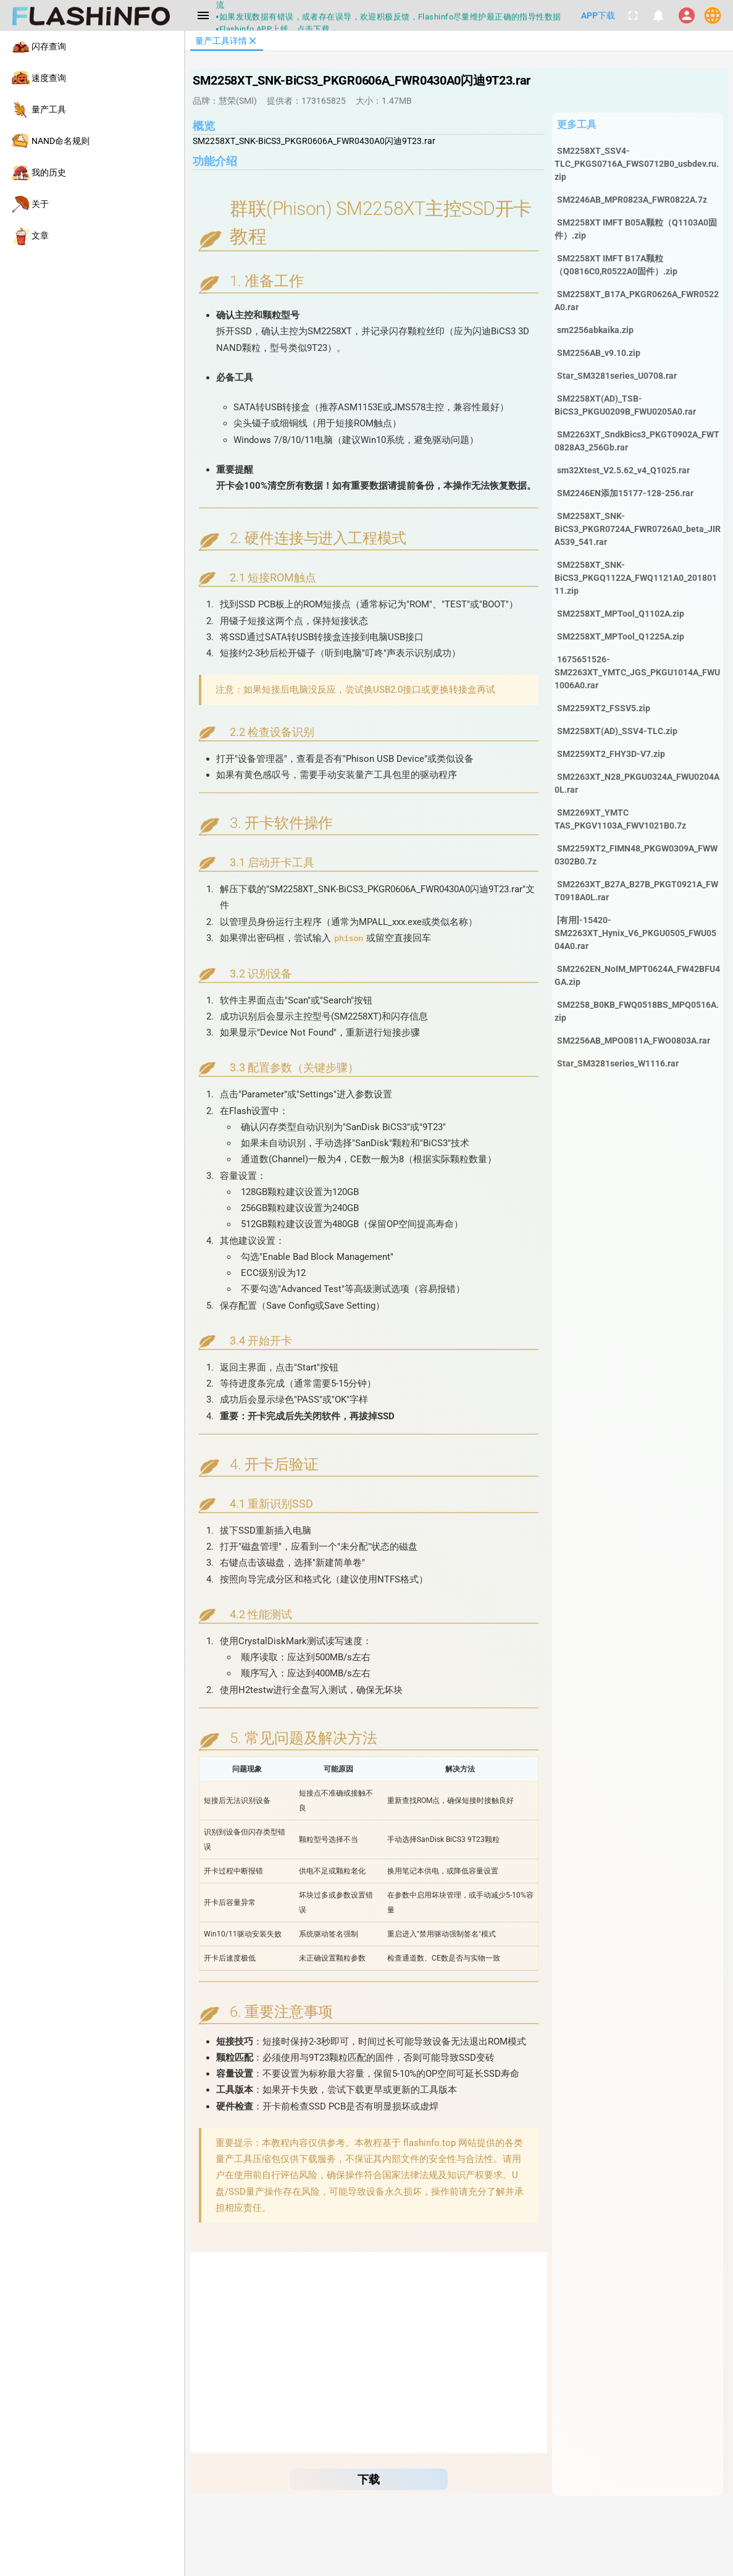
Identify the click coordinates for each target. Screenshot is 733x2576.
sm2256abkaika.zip (595, 330)
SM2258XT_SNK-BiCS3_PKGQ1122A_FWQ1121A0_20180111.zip (636, 578)
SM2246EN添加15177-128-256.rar (625, 493)
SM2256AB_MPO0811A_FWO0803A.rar (633, 1040)
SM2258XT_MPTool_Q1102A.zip (620, 614)
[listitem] (92, 46)
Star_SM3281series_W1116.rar (618, 1063)
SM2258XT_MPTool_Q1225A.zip (620, 636)
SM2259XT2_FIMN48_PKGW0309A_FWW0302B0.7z (636, 854)
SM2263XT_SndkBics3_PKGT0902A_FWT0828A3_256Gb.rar (637, 440)
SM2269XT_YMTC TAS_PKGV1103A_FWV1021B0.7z (620, 819)
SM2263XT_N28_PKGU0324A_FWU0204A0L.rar (637, 783)
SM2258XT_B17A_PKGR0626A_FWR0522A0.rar (637, 300)
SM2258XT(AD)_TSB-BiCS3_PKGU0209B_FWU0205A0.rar (625, 405)
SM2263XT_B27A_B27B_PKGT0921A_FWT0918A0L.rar (636, 890)
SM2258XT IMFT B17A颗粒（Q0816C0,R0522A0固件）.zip (616, 264)
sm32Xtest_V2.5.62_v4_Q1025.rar (623, 470)
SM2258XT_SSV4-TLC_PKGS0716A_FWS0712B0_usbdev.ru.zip (637, 164)
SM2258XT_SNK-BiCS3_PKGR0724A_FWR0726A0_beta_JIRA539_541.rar (638, 529)
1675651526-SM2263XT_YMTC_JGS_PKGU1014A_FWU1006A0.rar (637, 672)
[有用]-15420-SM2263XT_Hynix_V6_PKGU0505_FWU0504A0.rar (635, 933)
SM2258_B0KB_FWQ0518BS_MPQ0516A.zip (637, 1011)
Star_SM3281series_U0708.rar (617, 376)
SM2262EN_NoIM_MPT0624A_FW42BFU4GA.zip (637, 975)
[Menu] (203, 15)
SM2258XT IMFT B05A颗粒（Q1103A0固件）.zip (636, 228)
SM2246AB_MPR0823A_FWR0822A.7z (632, 200)
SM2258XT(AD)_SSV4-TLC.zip (617, 731)
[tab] (226, 41)
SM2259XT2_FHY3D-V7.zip (611, 754)
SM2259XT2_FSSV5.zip (603, 708)
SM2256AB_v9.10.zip (598, 353)
